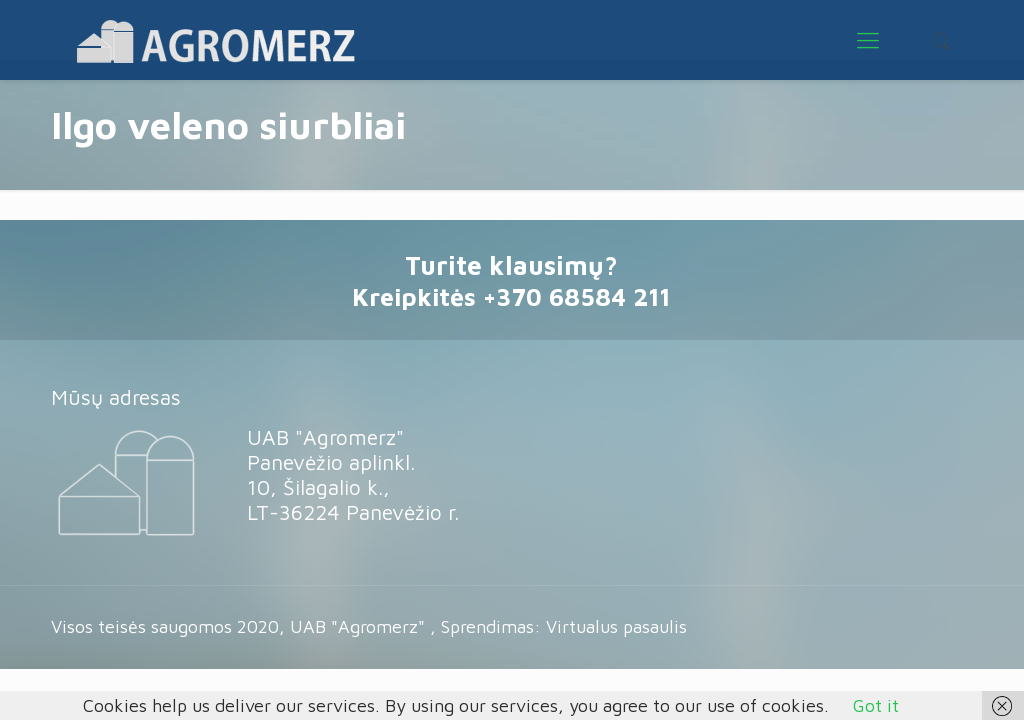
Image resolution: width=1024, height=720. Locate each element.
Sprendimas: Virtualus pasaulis (564, 626)
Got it (876, 705)
